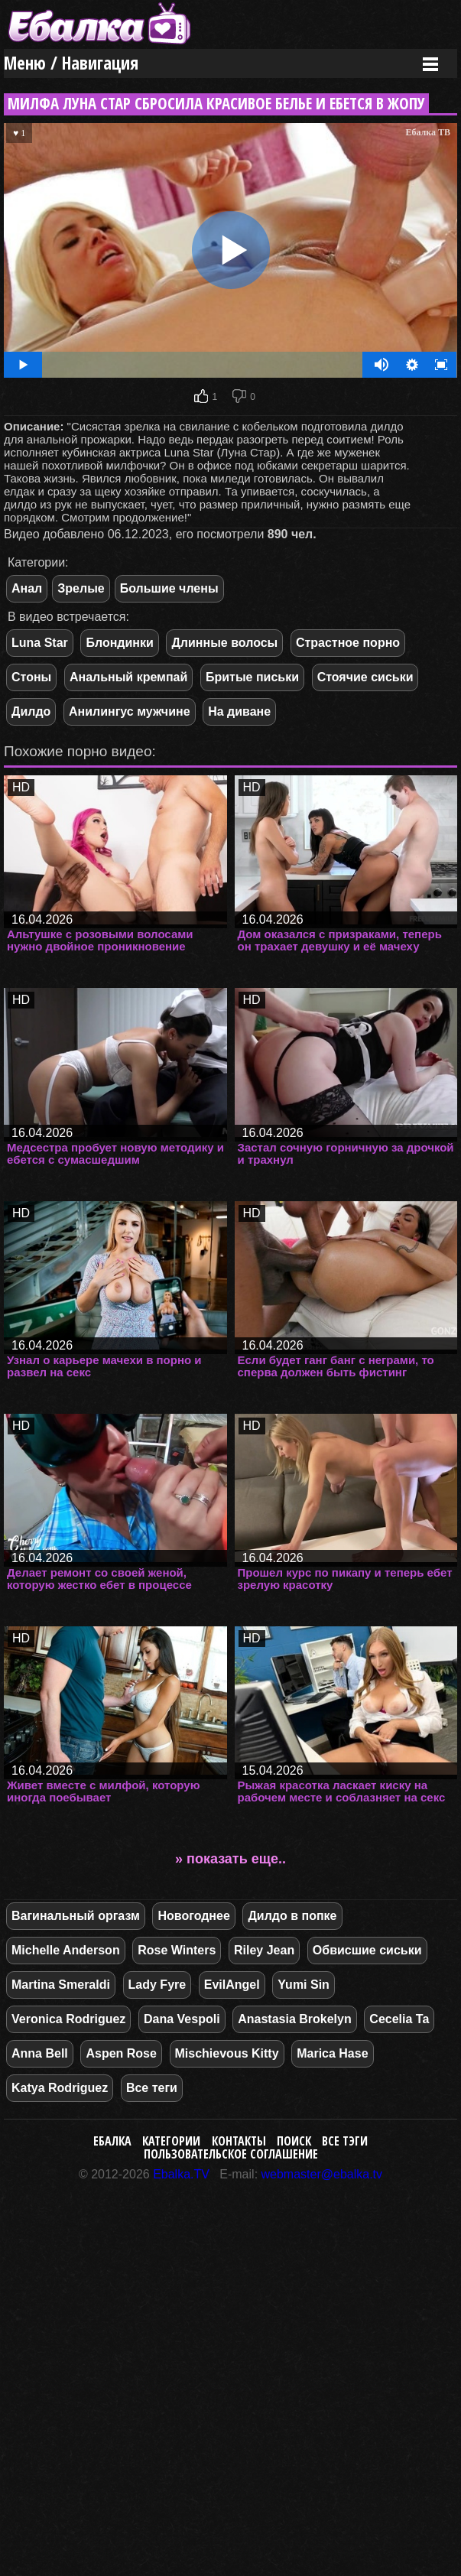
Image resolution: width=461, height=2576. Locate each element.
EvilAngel (232, 1984)
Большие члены (169, 588)
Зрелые (80, 588)
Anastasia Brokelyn (295, 2018)
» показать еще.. (230, 1858)
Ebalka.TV (181, 2174)
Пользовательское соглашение (231, 2154)
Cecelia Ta (399, 2018)
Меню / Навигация (71, 63)
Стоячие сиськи (365, 677)
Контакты (239, 2141)
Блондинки (119, 642)
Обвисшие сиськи (367, 1950)
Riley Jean (264, 1950)
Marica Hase (332, 2053)
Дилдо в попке (292, 1915)
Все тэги (345, 2141)
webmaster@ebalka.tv (322, 2174)
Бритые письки (252, 677)
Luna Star (39, 642)
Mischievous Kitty (227, 2053)
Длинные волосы (224, 642)
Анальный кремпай (128, 677)
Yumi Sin (304, 1984)
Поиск (294, 2141)
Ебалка (112, 2141)
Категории (171, 2141)
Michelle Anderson (65, 1950)
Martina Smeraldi (60, 1984)
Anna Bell (39, 2053)
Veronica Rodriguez (68, 2018)
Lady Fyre (157, 1984)
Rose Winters (177, 1950)
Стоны (31, 677)
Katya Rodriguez (59, 2087)
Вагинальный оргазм (75, 1915)
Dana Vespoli (182, 2018)
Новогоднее (193, 1915)
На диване (239, 711)
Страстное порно (348, 642)
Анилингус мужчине (129, 711)
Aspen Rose (121, 2053)
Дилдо (30, 711)
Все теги (151, 2087)
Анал (26, 588)
